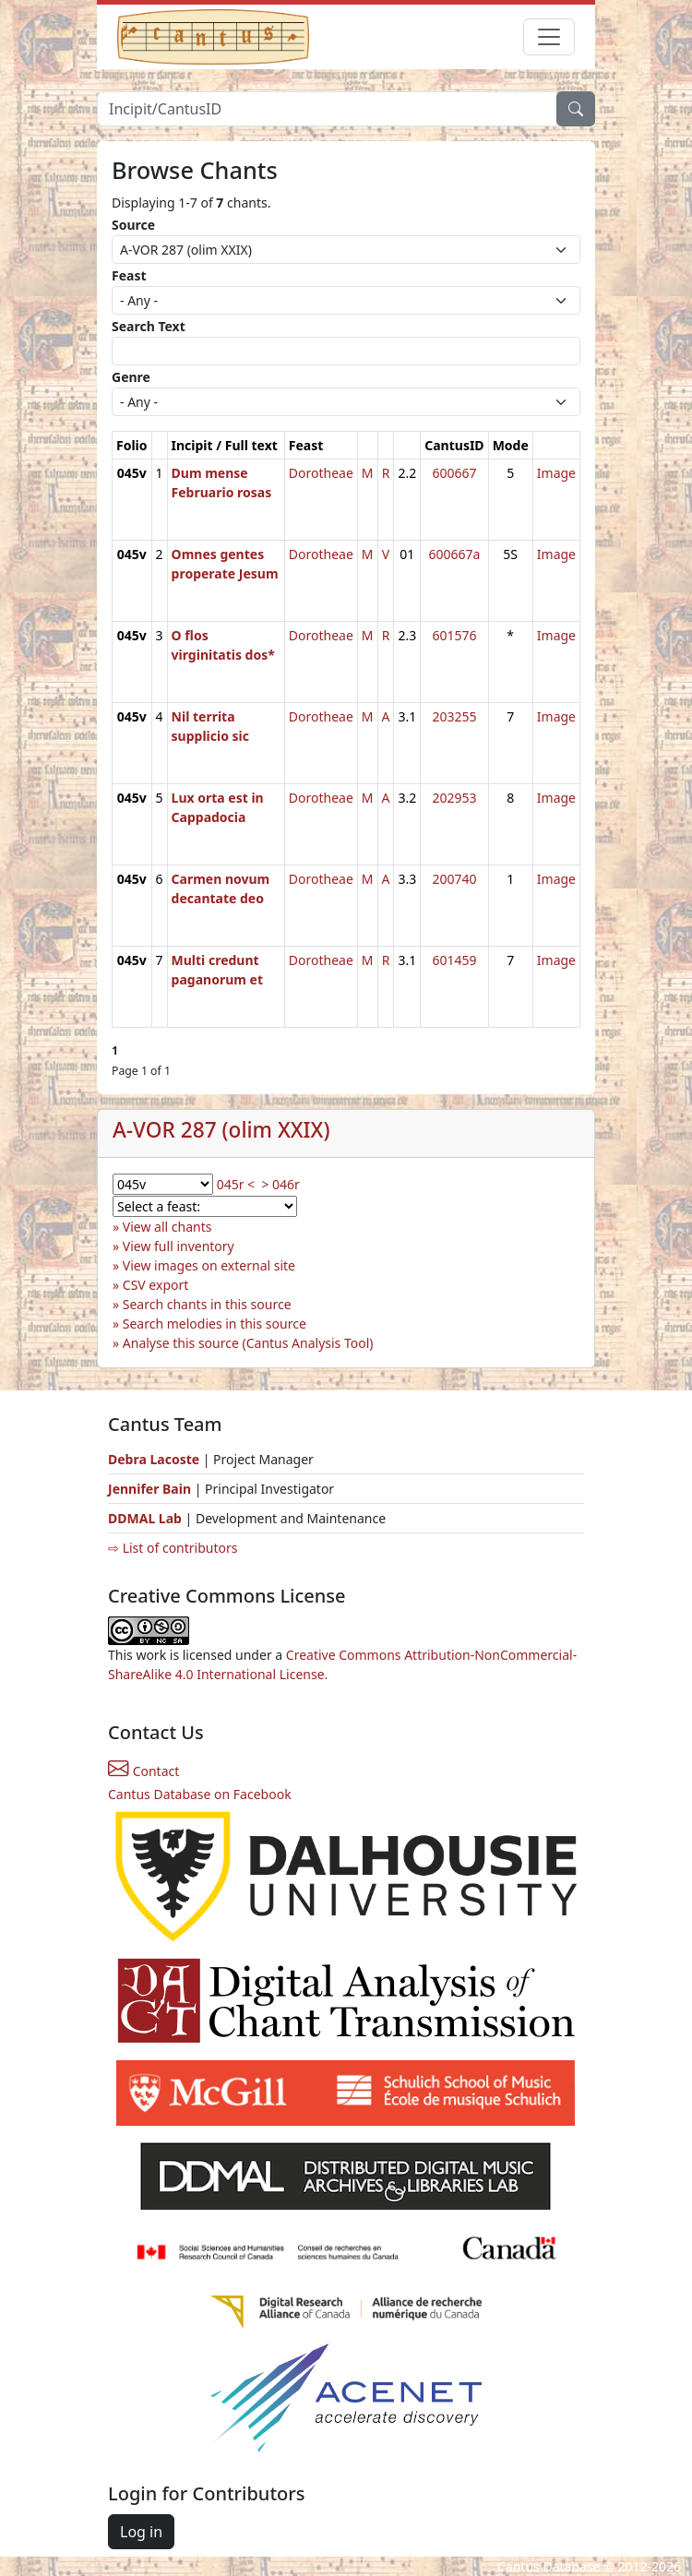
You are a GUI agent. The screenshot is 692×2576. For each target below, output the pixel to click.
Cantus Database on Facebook (200, 1794)
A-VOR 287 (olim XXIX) (221, 1129)
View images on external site (209, 1265)
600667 (454, 473)
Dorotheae (321, 473)
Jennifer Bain (151, 1488)
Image (556, 473)
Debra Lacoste (153, 1459)
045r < (236, 1184)
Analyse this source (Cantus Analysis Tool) (248, 1343)
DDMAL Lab (145, 1518)
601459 (454, 960)
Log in (141, 2532)
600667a (454, 554)
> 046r (280, 1184)
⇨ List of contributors (172, 1547)
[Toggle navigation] (549, 36)
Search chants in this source (207, 1304)
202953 (454, 797)
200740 (454, 879)
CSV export (156, 1285)
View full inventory (178, 1246)
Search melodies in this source (214, 1323)
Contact (143, 1771)
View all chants (167, 1226)
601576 (454, 635)
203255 (454, 716)
